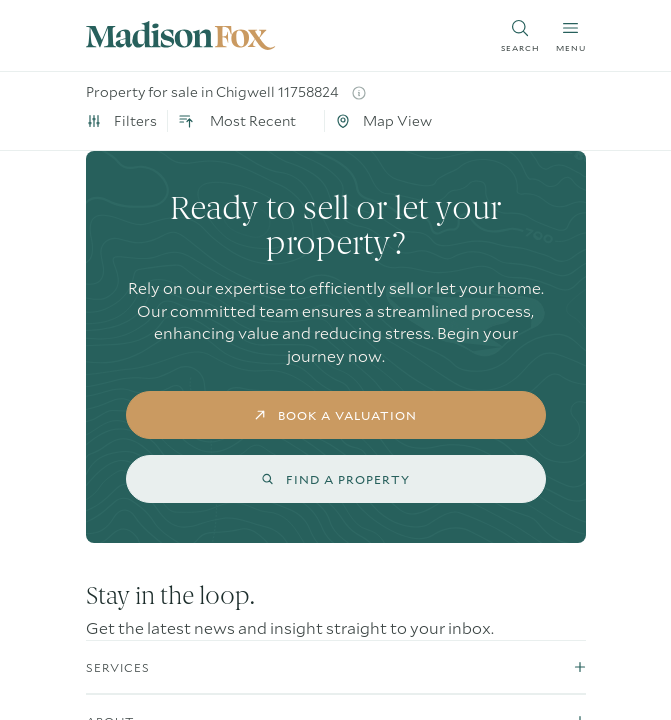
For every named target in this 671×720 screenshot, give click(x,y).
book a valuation (335, 415)
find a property (335, 479)
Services (118, 667)
